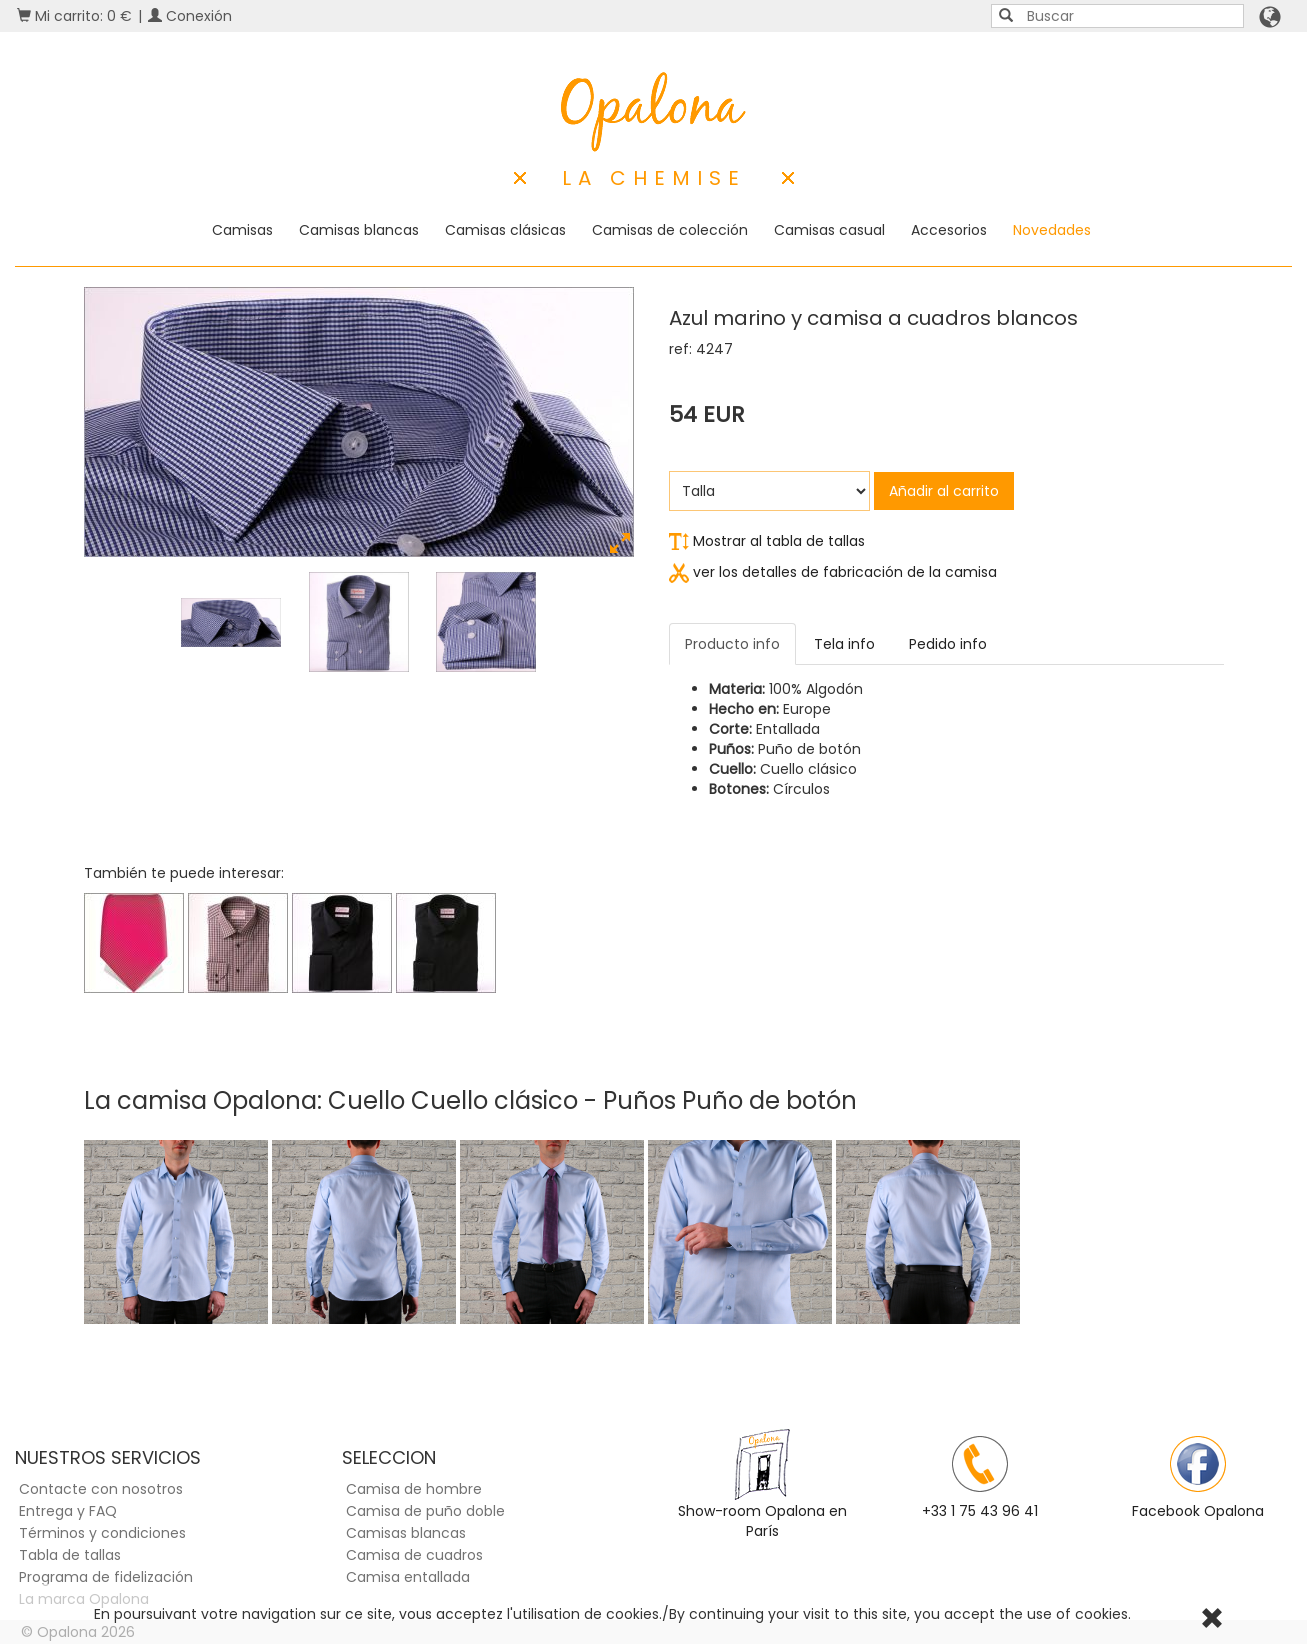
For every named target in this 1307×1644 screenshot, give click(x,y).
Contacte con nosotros (101, 1489)
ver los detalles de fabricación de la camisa (833, 572)
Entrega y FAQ (68, 1511)
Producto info (732, 644)
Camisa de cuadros (414, 1555)
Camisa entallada (408, 1577)
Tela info (844, 644)
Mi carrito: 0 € (74, 16)
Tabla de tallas (70, 1555)
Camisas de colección (670, 230)
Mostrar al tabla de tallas (767, 541)
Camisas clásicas (505, 230)
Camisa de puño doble (425, 1511)
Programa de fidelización (106, 1577)
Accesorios (949, 230)
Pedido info (948, 644)
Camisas (242, 230)
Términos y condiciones (102, 1533)
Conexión (190, 16)
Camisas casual (829, 230)
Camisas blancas (359, 230)
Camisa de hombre (414, 1489)
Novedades (1052, 230)
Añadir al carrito (944, 491)
